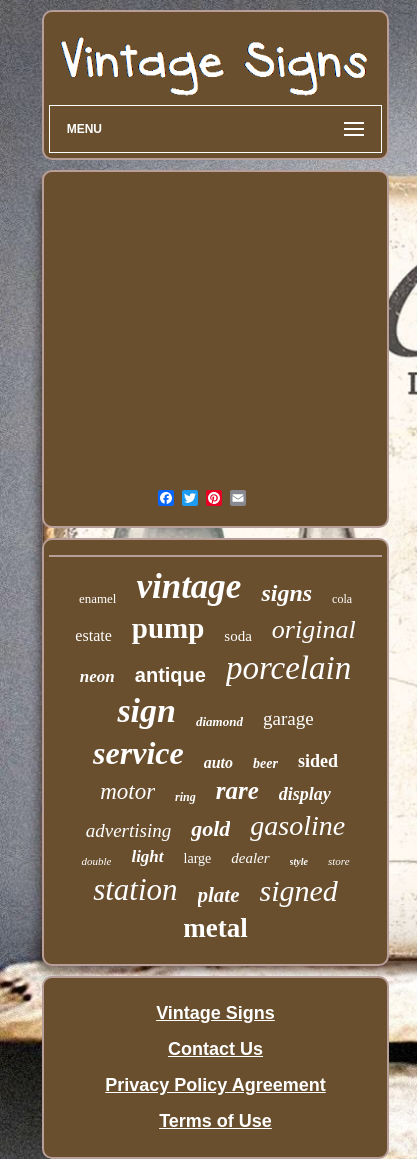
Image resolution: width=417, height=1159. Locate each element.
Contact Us (215, 1049)
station (135, 889)
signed (299, 890)
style (299, 861)
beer (265, 763)
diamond (219, 721)
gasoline (297, 825)
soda (238, 636)
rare (237, 790)
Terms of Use (215, 1121)
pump (168, 628)
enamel (98, 598)
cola (342, 599)
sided (318, 761)
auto (218, 762)
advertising (129, 830)
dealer (250, 858)
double (96, 861)
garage (288, 718)
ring (185, 797)
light (147, 856)
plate (219, 895)
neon (97, 676)
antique (170, 675)
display (305, 794)
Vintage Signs (215, 1013)
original (314, 629)
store (339, 861)
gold (210, 828)
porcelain (288, 668)
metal (215, 928)
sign (146, 710)
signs (286, 593)
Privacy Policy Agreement (215, 1085)
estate (93, 635)
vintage (188, 586)
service (138, 753)
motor (127, 791)
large (198, 858)
